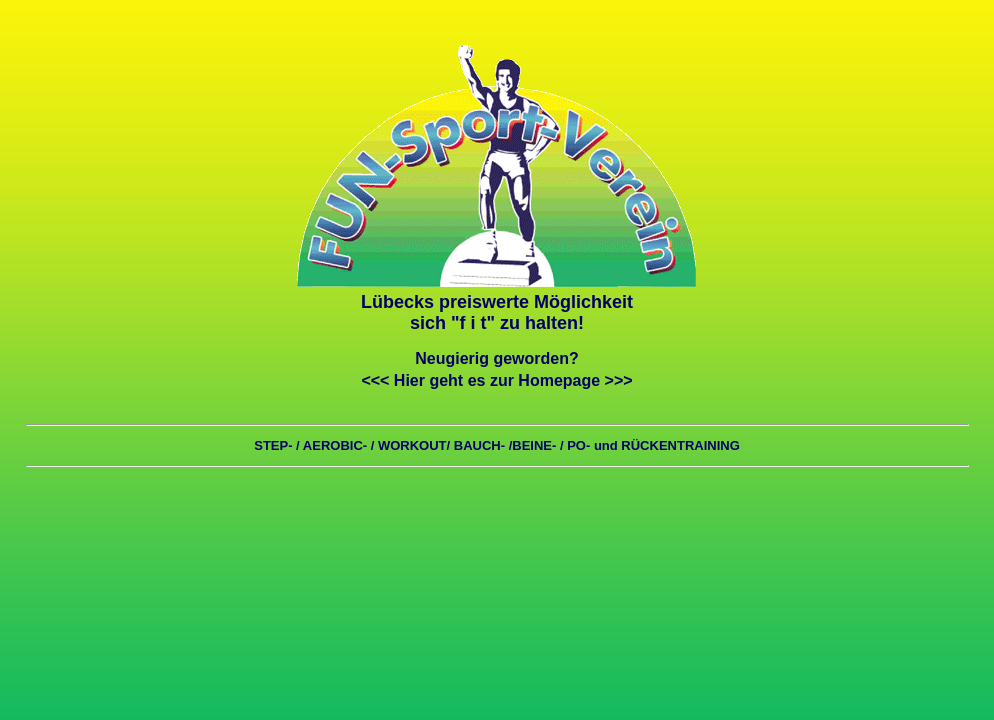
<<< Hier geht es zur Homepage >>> (496, 380)
